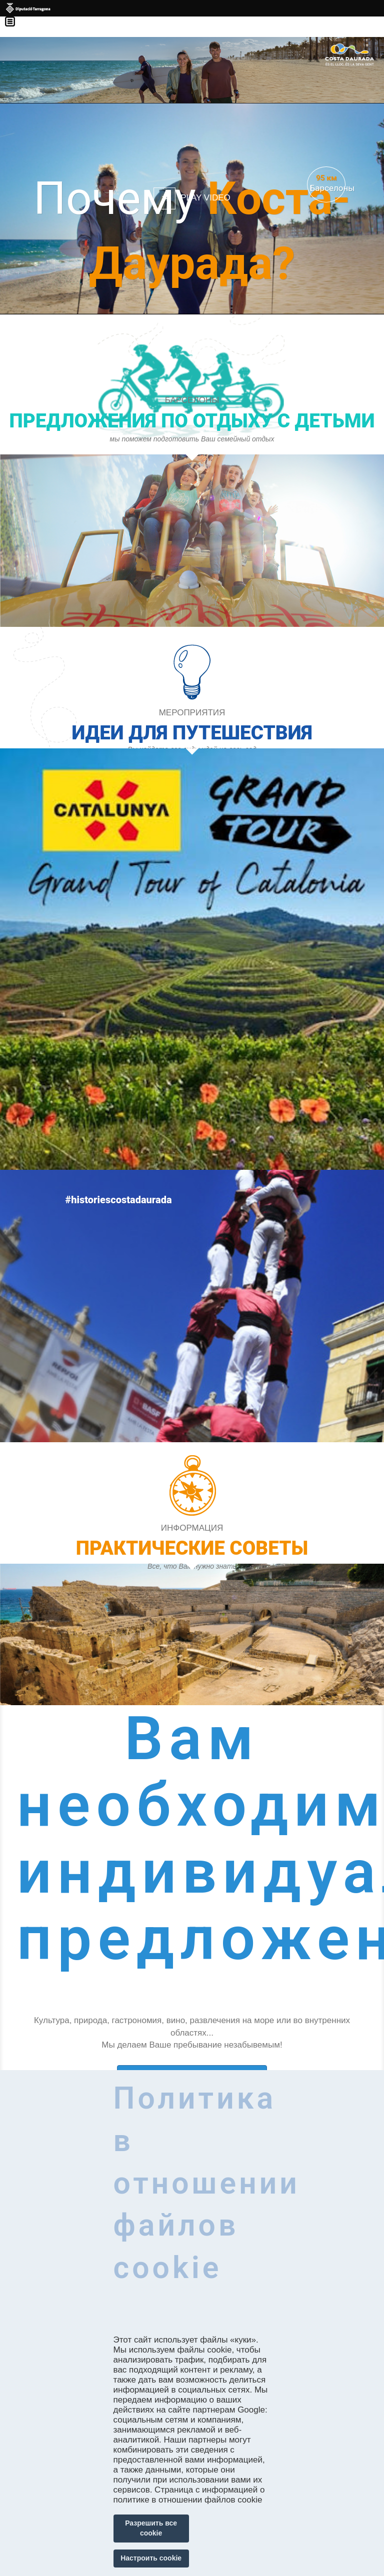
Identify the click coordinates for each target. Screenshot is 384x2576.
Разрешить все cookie (151, 2528)
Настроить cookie (151, 2558)
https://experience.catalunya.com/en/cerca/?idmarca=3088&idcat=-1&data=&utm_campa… (192, 1491)
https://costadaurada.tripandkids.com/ (192, 554)
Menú (15, 15)
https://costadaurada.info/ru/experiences (192, 913)
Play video (205, 197)
